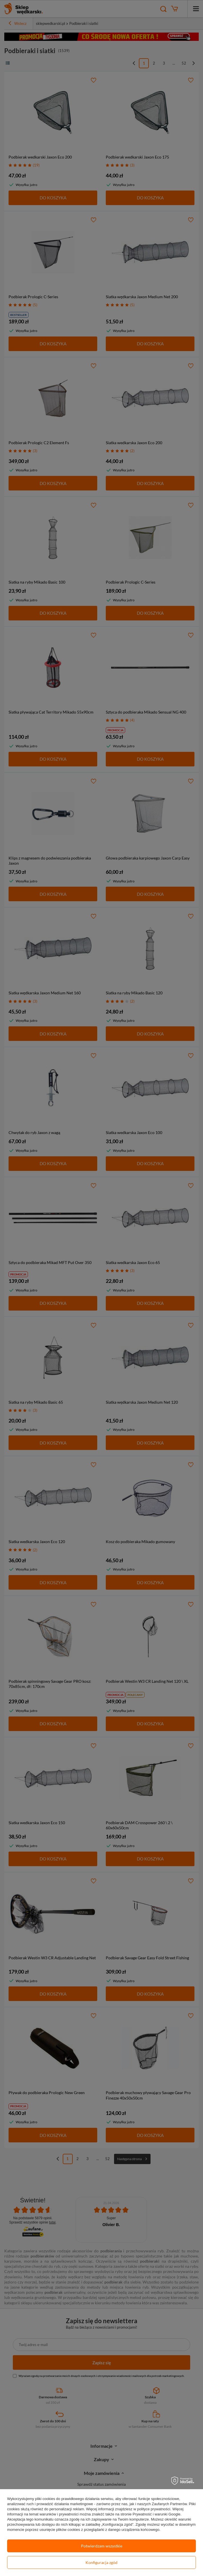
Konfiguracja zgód (101, 2562)
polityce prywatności (153, 2509)
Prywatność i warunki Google (156, 2514)
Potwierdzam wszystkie (101, 2545)
